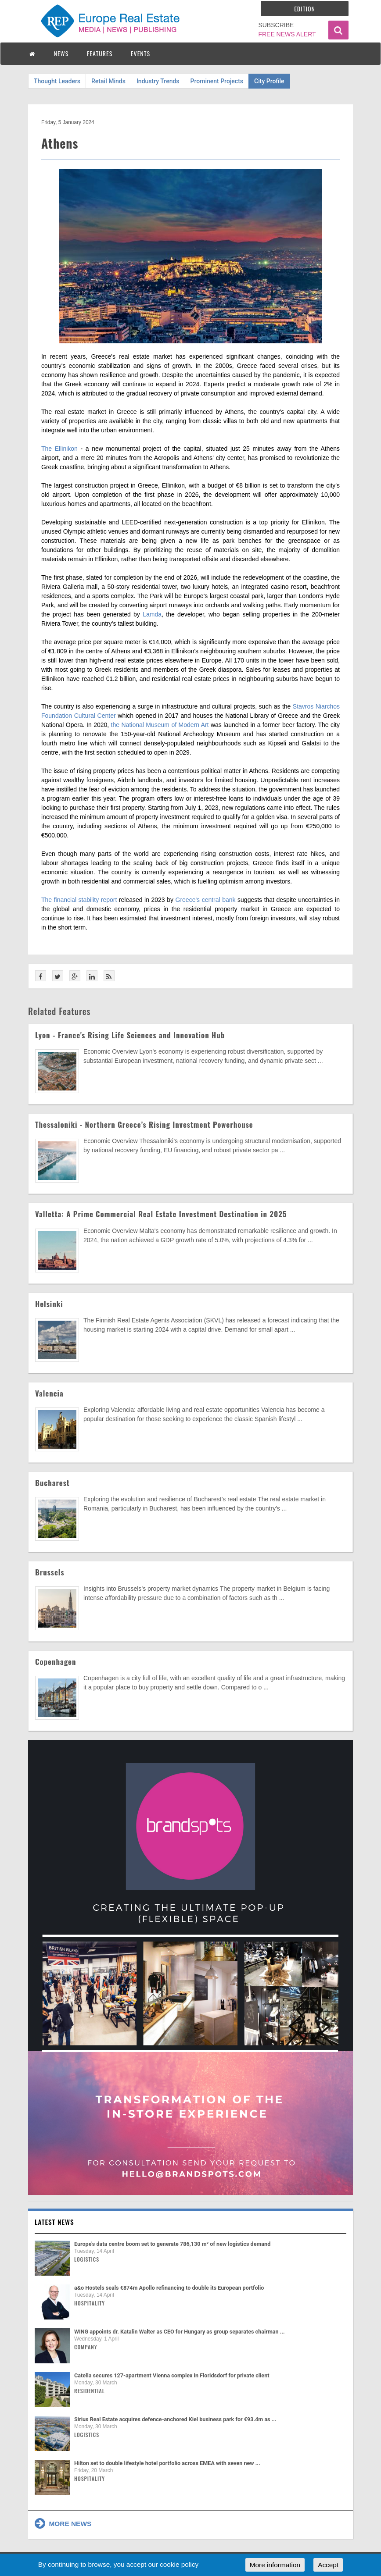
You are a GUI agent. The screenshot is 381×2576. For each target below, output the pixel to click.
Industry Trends (158, 81)
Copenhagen (55, 1661)
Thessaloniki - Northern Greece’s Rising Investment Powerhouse (144, 1124)
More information (275, 2565)
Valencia (49, 1393)
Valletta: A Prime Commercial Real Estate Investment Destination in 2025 (161, 1213)
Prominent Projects (216, 81)
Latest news (54, 2222)
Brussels (50, 1572)
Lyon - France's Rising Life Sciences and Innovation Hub (130, 1035)
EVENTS (140, 53)
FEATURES (99, 53)
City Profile (269, 81)
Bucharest (52, 1482)
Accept (328, 2565)
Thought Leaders (57, 81)
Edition (304, 8)
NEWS (61, 53)
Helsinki (49, 1303)
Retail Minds (108, 81)
